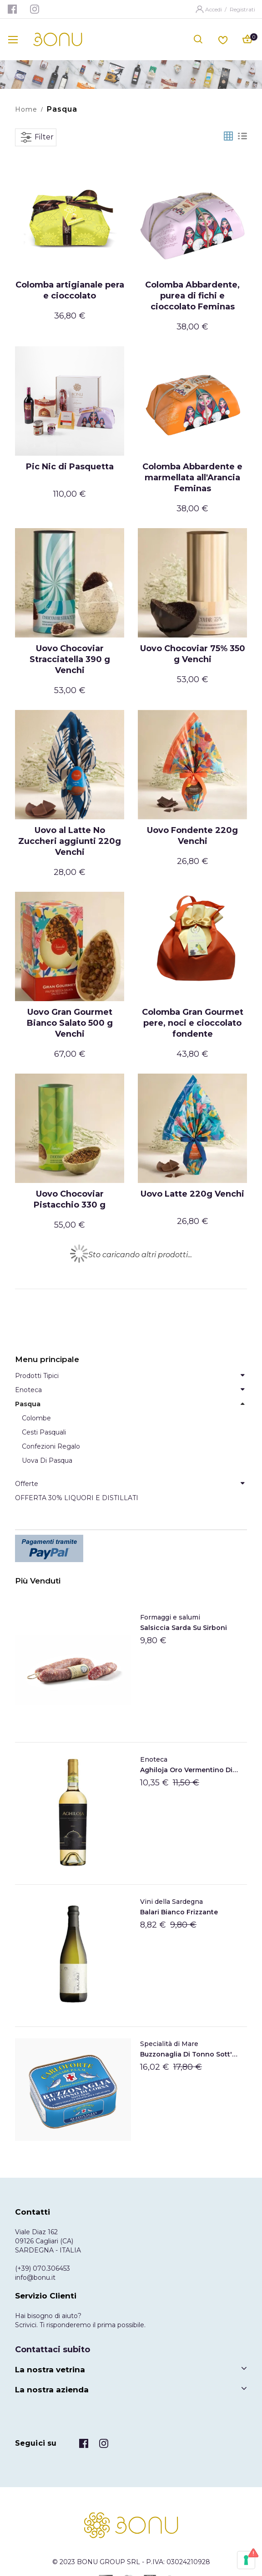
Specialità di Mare (169, 2044)
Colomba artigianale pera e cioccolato (69, 290)
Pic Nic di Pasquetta (70, 467)
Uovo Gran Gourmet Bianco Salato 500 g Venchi (70, 1023)
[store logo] (57, 39)
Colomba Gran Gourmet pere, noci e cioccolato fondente (192, 1023)
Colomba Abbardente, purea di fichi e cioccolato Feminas (192, 296)
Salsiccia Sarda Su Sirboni (183, 1628)
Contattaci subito (52, 2350)
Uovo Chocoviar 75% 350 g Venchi (192, 653)
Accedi (214, 9)
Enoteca (153, 1759)
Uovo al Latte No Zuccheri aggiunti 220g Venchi (69, 841)
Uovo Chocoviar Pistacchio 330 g (70, 1199)
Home (26, 109)
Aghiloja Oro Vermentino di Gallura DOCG (189, 1770)
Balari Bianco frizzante (179, 1912)
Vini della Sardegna (171, 1901)
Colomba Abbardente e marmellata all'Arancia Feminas (192, 478)
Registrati (242, 9)
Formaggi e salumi (170, 1617)
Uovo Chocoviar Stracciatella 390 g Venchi (70, 659)
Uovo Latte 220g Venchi (192, 1194)
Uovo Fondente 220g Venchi (192, 835)
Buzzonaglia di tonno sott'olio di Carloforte (189, 2054)
